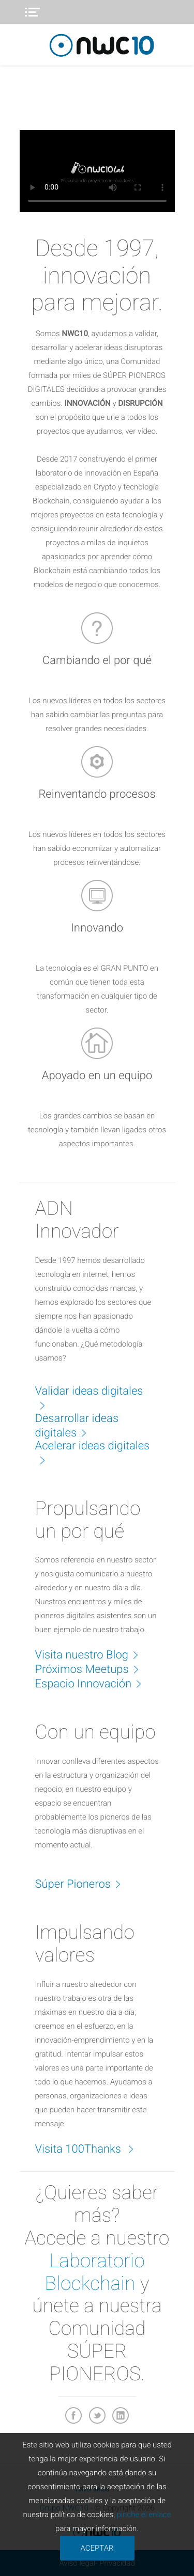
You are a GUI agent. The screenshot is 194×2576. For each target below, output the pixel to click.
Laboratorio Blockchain (95, 2272)
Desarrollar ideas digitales (77, 1426)
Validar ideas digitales (89, 1398)
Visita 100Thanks (90, 2148)
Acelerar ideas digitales (92, 1453)
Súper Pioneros (83, 1883)
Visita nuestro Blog (92, 1654)
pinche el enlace (144, 2514)
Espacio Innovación (94, 1683)
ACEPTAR (96, 2548)
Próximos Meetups (92, 1669)
